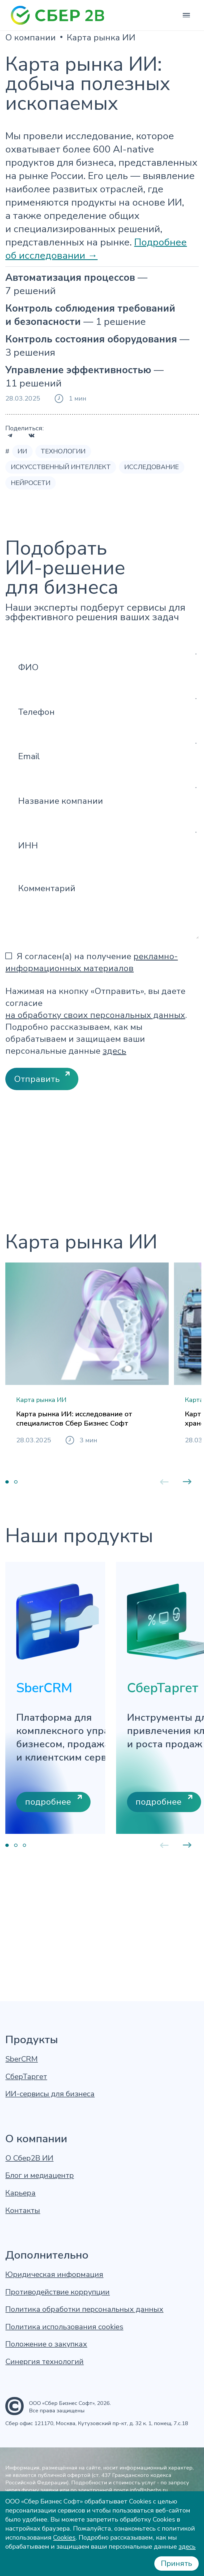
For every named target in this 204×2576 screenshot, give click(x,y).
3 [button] (24, 1956)
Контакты (22, 2211)
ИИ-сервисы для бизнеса (50, 2094)
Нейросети (30, 482)
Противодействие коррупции (57, 2292)
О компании (30, 38)
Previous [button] (164, 1593)
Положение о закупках (46, 2344)
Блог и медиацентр (39, 2175)
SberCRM (21, 2059)
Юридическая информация (54, 2275)
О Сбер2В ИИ (29, 2158)
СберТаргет (26, 2077)
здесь (114, 1051)
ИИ (22, 451)
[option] (86, 1407)
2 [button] (15, 1593)
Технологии (63, 451)
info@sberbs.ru (149, 2490)
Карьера (20, 2193)
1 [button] (6, 1593)
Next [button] (187, 1593)
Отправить (37, 1079)
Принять (176, 2563)
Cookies (64, 2537)
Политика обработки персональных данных (84, 2309)
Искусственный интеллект (61, 466)
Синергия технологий (44, 2362)
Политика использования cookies (64, 2327)
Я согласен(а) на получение (91, 962)
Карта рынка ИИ (101, 38)
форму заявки (40, 2490)
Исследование (151, 466)
